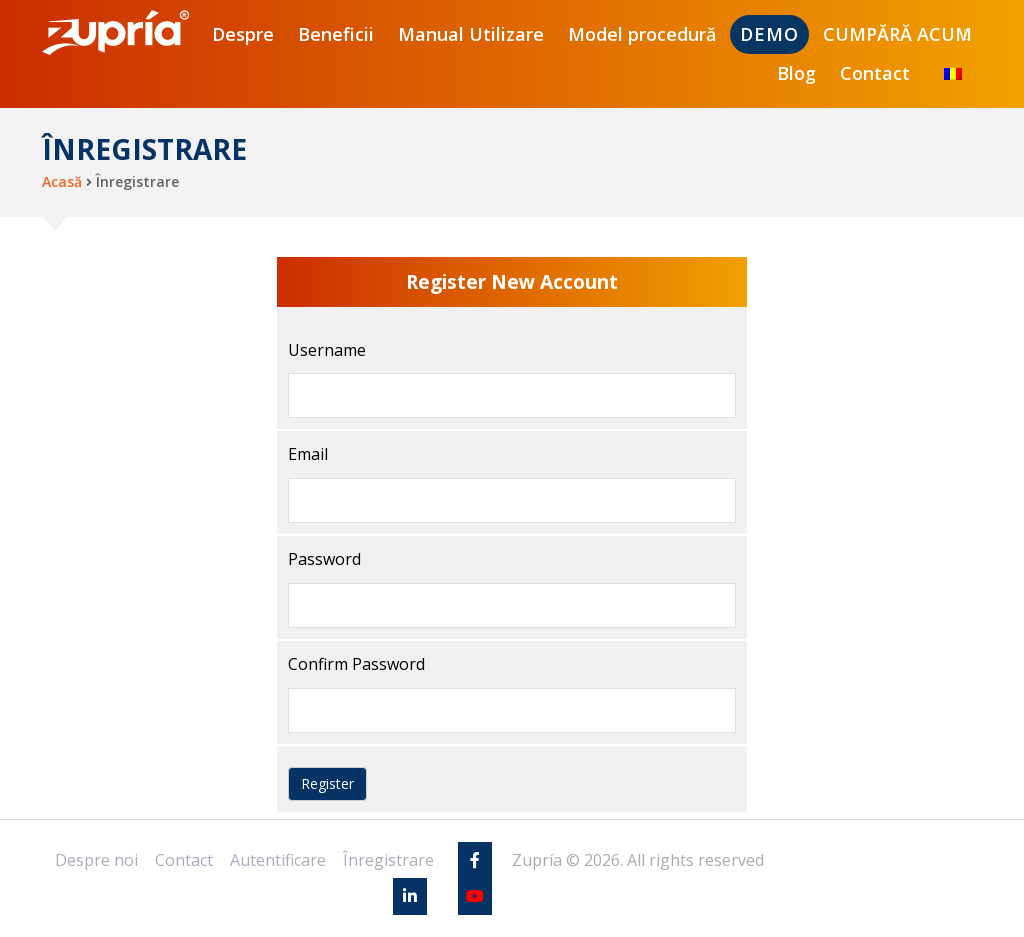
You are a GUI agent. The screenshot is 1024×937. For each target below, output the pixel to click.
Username (327, 350)
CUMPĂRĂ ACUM (897, 34)
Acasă (62, 181)
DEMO (769, 34)
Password (324, 559)
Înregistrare (388, 860)
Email (308, 454)
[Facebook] (475, 860)
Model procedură (642, 34)
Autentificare (278, 860)
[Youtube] (475, 896)
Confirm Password (356, 664)
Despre (243, 34)
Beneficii (336, 34)
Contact (875, 73)
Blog (796, 73)
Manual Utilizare (471, 34)
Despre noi (96, 860)
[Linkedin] (410, 896)
